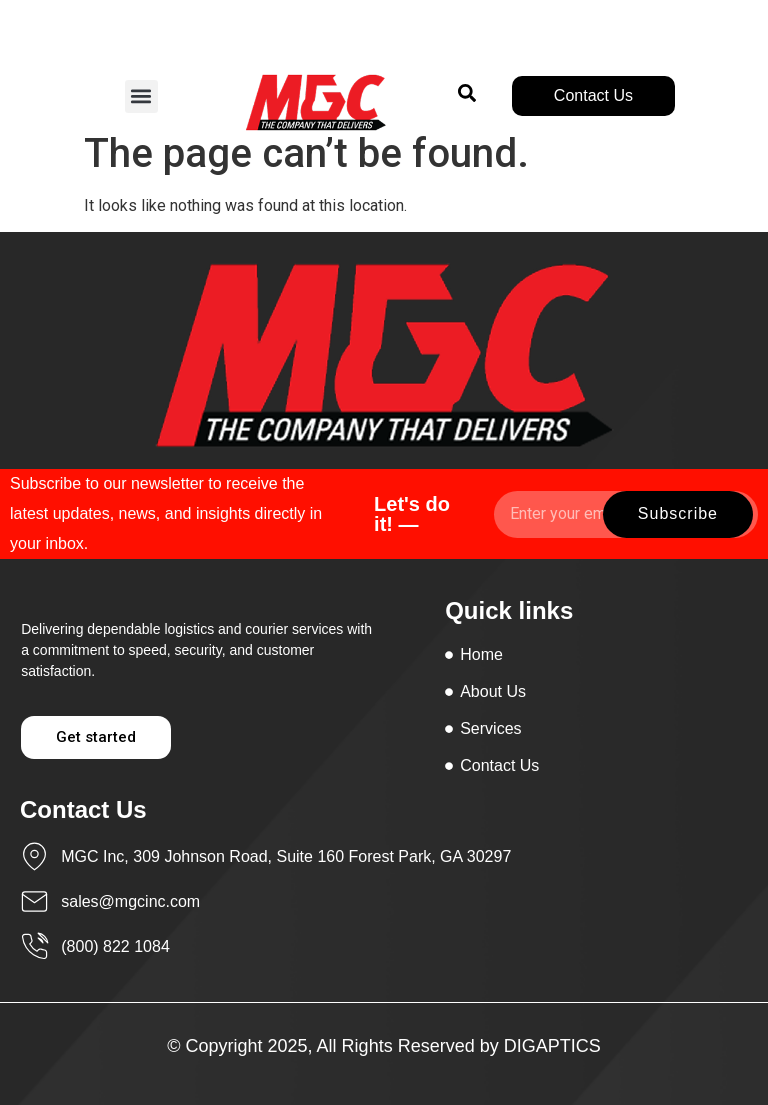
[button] (141, 96)
